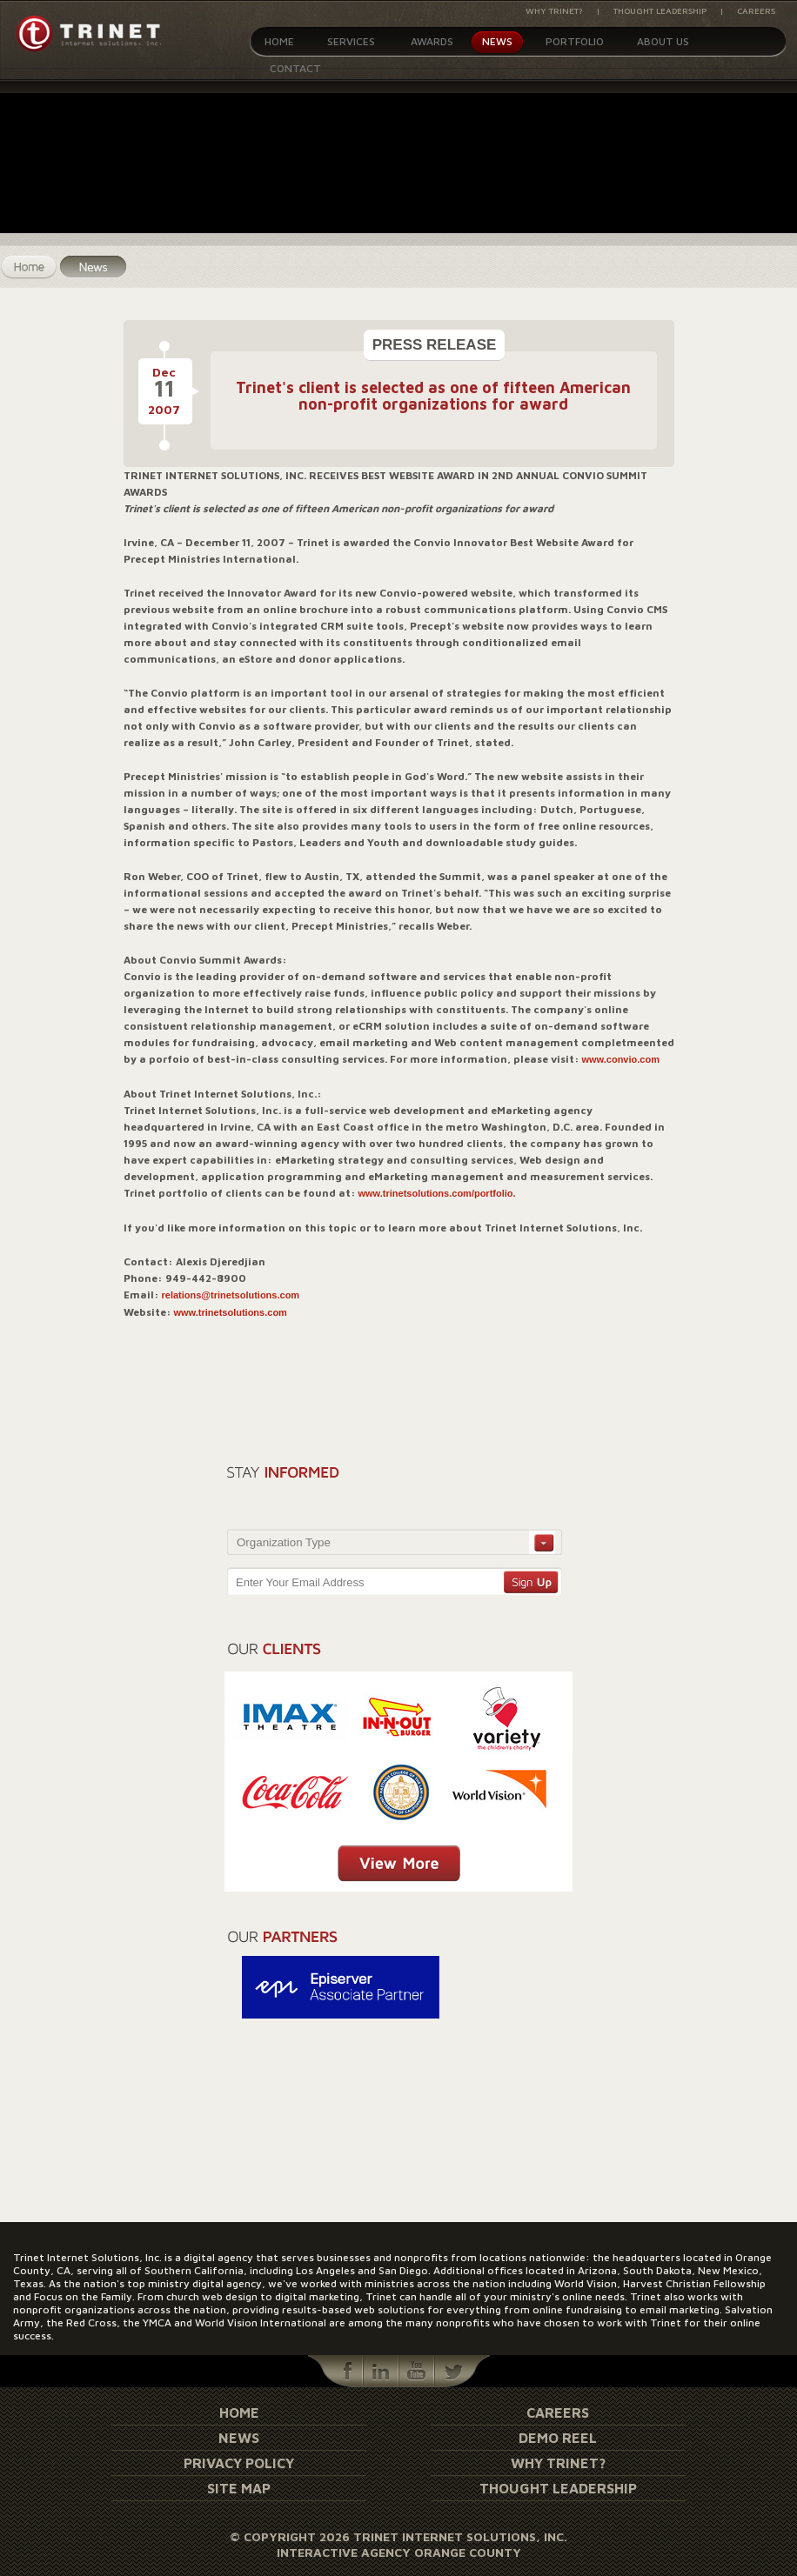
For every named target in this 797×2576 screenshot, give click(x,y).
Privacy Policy (239, 2463)
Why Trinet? (554, 10)
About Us (663, 41)
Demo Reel (558, 2438)
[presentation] (464, 1491)
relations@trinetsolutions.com (231, 1295)
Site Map (239, 2488)
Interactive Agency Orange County (399, 2552)
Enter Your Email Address (300, 1582)
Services (351, 41)
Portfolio (575, 41)
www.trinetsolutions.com (230, 1312)
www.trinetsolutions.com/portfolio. (437, 1193)
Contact (295, 68)
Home (279, 41)
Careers (756, 10)
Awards (432, 41)
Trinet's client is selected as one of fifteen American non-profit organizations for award (433, 395)
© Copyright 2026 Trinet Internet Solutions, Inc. (398, 2536)
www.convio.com (621, 1059)
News (497, 41)
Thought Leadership (660, 10)
